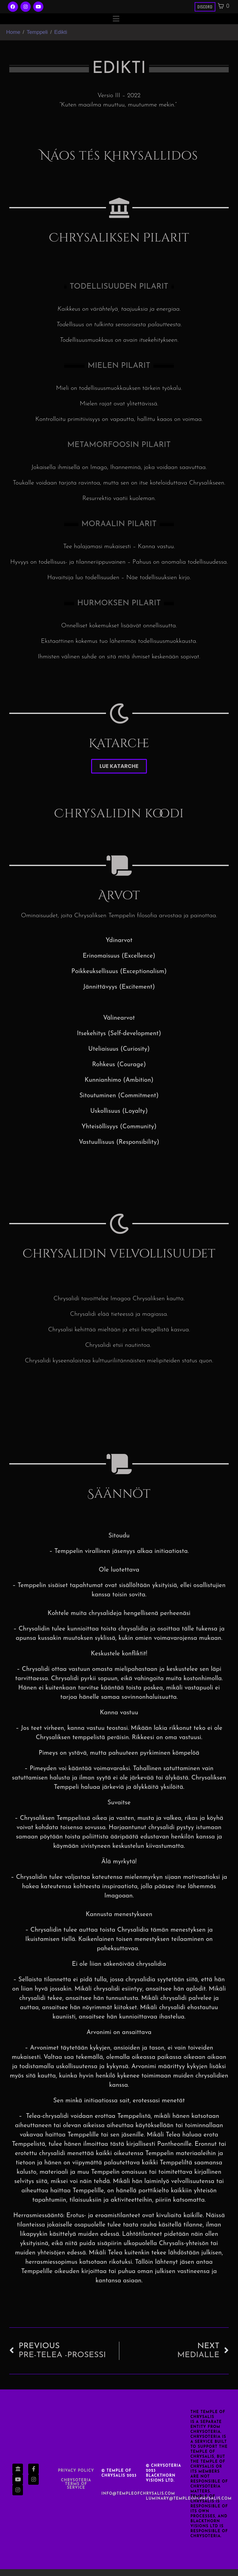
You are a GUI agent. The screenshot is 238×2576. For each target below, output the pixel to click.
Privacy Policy (76, 2477)
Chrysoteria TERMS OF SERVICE (76, 2491)
